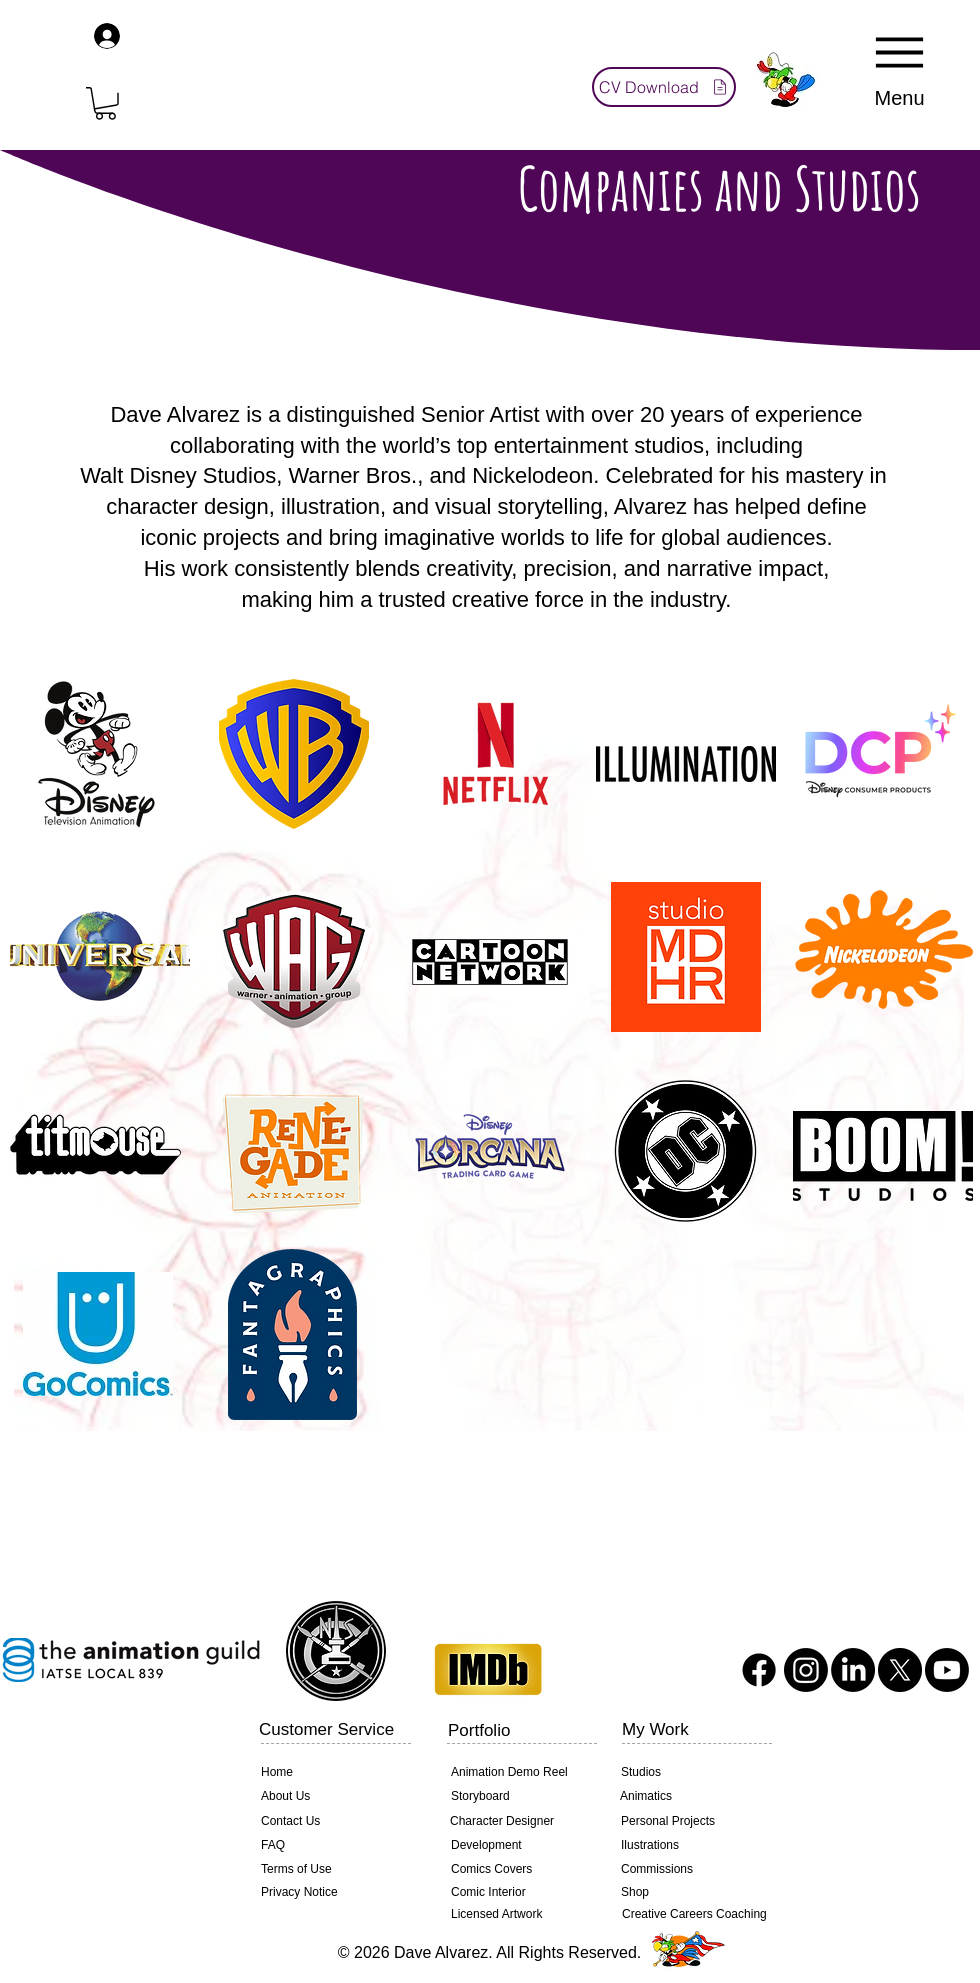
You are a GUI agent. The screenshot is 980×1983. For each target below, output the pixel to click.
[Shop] (689, 1893)
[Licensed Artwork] (519, 1915)
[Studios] (689, 1773)
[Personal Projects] (689, 1822)
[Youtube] (947, 1670)
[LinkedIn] (853, 1670)
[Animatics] (688, 1797)
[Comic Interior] (519, 1893)
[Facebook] (759, 1670)
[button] (105, 103)
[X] (900, 1670)
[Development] (519, 1846)
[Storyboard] (519, 1797)
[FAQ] (329, 1846)
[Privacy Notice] (296, 1892)
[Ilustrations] (689, 1846)
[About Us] (329, 1797)
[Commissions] (689, 1870)
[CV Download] (664, 87)
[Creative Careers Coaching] (694, 1914)
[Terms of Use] (329, 1870)
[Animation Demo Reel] (519, 1773)
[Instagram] (806, 1670)
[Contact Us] (329, 1822)
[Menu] (899, 66)
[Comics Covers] (519, 1870)
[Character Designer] (518, 1822)
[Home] (329, 1773)
